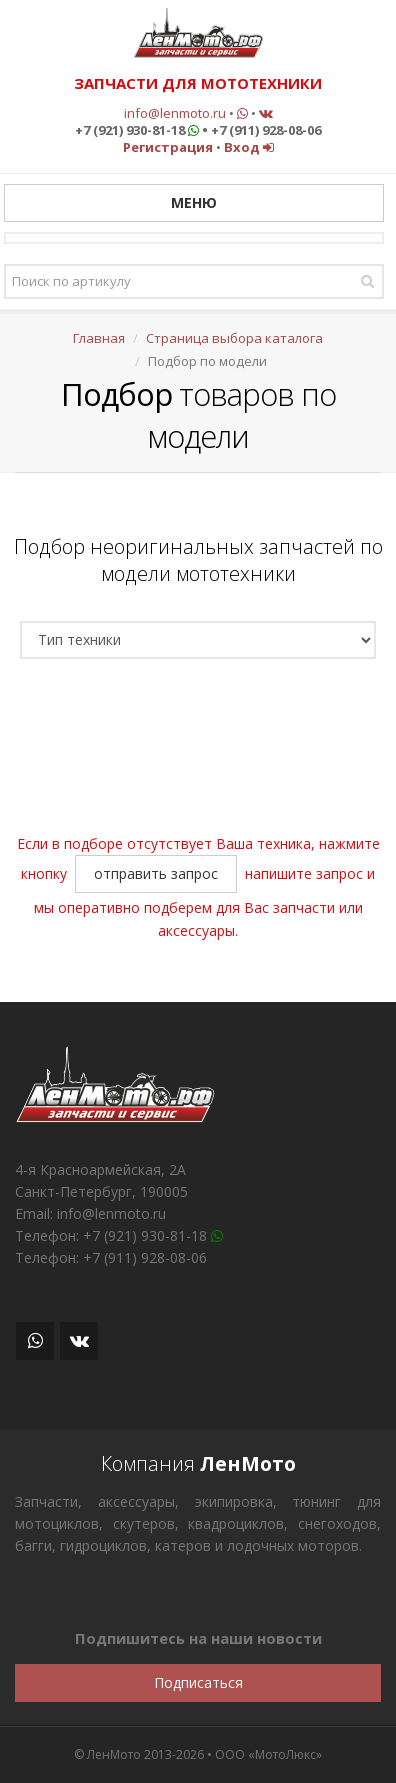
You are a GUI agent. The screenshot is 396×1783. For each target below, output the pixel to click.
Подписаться (198, 1682)
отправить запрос (156, 873)
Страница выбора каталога (234, 338)
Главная (99, 338)
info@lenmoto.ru (175, 113)
